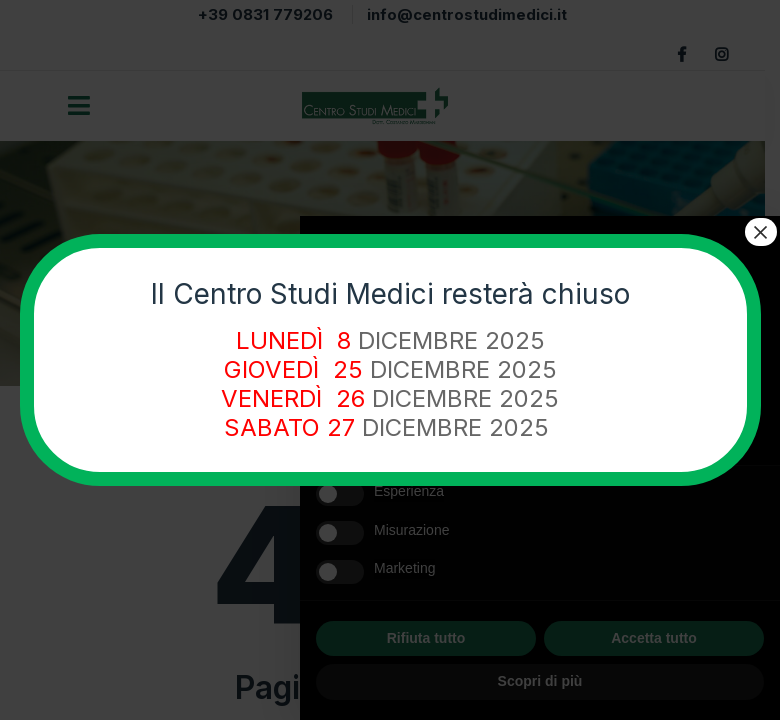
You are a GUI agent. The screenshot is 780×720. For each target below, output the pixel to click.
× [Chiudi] (760, 232)
